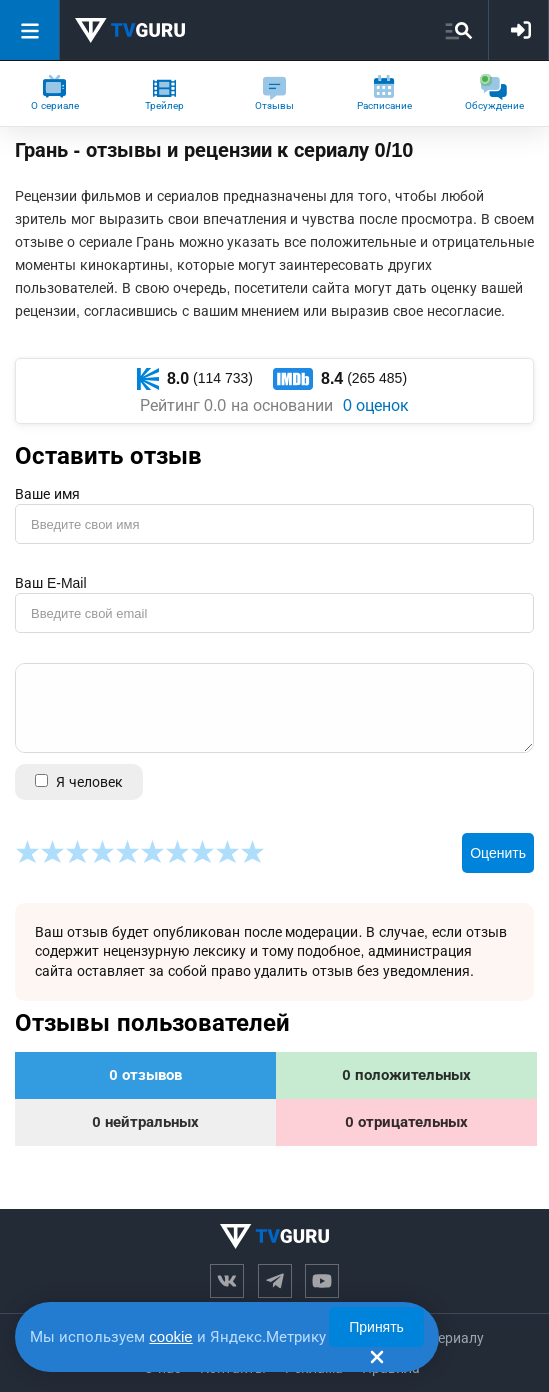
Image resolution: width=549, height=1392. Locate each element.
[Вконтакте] (227, 1281)
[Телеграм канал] (275, 1281)
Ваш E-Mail (51, 583)
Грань (41, 150)
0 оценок (376, 405)
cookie (170, 1336)
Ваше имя (47, 494)
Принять (376, 1327)
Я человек (79, 782)
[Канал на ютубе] (322, 1281)
